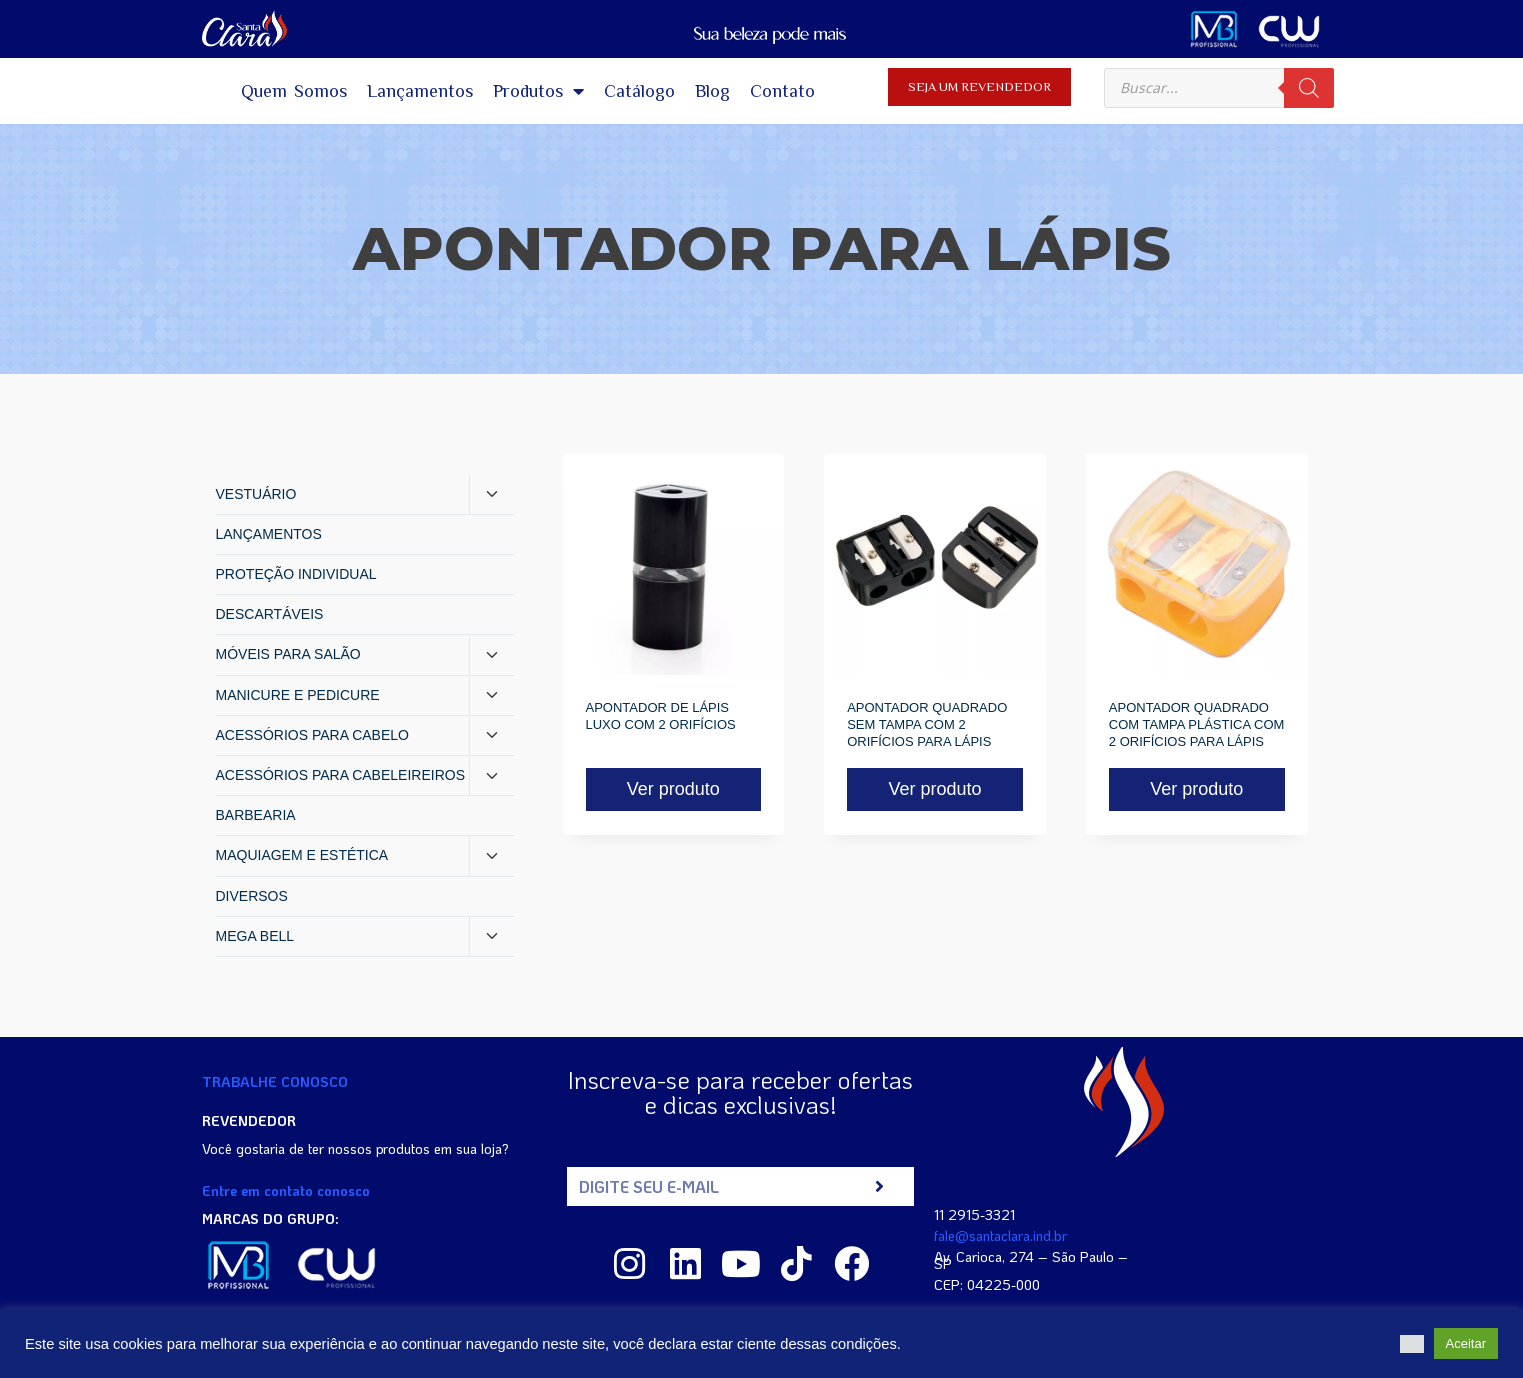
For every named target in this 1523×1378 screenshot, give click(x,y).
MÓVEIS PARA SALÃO (288, 654)
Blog (712, 91)
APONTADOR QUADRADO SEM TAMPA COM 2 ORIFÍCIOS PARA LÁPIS (927, 724)
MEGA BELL (255, 936)
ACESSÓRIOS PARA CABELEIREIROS (340, 775)
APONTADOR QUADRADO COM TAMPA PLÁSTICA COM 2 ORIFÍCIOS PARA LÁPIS (1197, 724)
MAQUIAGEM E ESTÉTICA (302, 855)
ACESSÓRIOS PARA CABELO (312, 735)
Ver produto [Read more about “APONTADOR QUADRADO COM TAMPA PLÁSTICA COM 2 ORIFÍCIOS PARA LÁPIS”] (1196, 789)
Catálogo (639, 91)
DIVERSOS (252, 896)
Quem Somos (294, 91)
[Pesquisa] (1309, 88)
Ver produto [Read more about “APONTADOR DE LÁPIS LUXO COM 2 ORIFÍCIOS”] (673, 789)
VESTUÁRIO (256, 494)
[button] (1412, 1344)
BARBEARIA (256, 815)
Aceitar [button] (1466, 1343)
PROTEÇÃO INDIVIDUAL (296, 574)
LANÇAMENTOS (269, 534)
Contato (782, 91)
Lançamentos (420, 91)
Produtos (538, 91)
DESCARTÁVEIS (270, 614)
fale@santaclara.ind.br (1000, 1235)
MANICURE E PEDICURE (298, 695)
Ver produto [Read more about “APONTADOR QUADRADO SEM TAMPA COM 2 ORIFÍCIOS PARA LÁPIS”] (934, 789)
